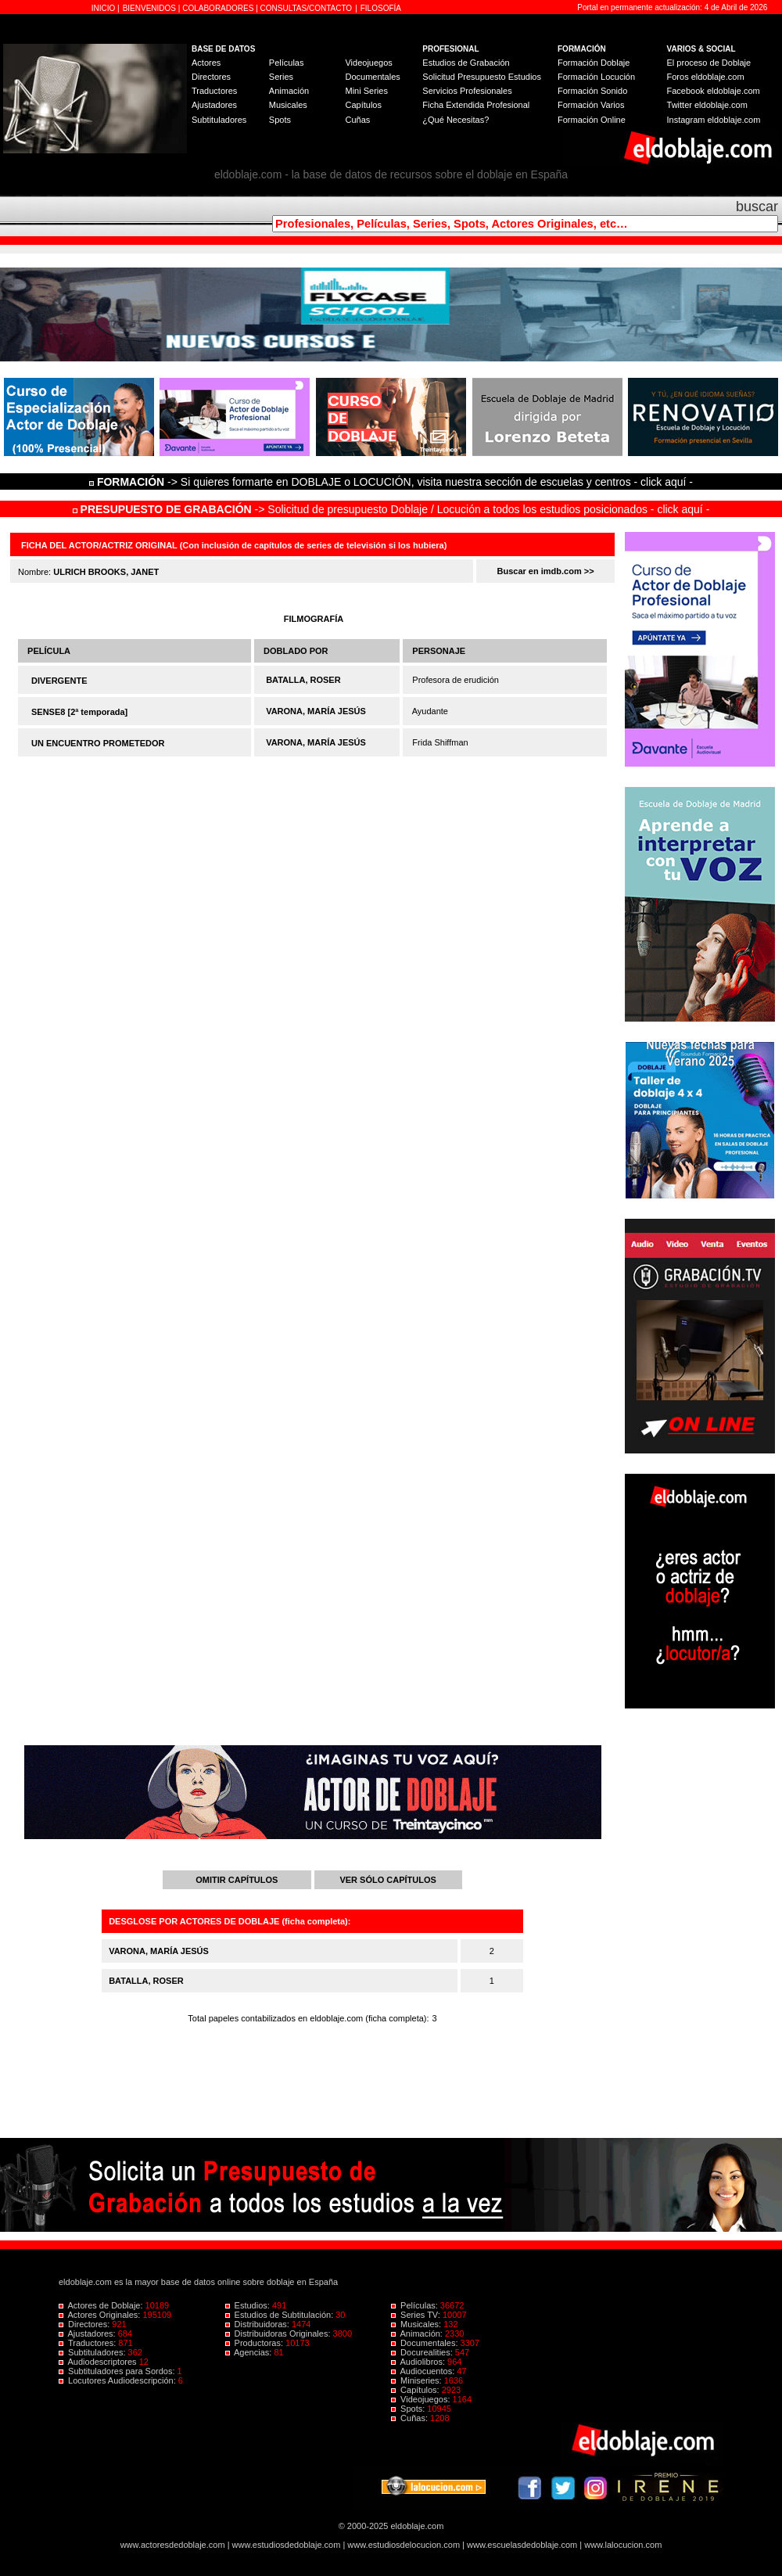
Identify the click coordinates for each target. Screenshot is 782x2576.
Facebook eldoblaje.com (713, 90)
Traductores (214, 90)
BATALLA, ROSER (303, 679)
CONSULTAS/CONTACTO (306, 8)
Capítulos (363, 105)
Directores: (85, 2324)
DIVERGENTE (59, 680)
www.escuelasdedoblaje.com (522, 2544)
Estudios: (248, 2305)
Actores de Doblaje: (102, 2305)
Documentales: (426, 2343)
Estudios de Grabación (465, 62)
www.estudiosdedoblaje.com (286, 2544)
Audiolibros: (419, 2361)
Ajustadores (214, 105)
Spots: (409, 2408)
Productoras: (255, 2343)
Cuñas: (410, 2418)
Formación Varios (591, 105)
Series (281, 76)
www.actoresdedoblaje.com (172, 2544)
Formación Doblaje (594, 62)
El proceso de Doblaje (709, 62)
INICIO (104, 8)
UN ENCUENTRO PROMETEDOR (98, 743)
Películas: (415, 2305)
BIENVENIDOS (150, 8)
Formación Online (592, 119)
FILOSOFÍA (381, 8)
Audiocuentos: (424, 2371)
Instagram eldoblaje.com (714, 119)
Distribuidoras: (258, 2324)
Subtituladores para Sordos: (118, 2371)
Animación (289, 90)
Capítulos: (416, 2390)
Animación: (418, 2333)
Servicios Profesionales (466, 90)
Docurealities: (423, 2352)
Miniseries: (417, 2380)
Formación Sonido (592, 90)
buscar (757, 206)
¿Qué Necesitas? (455, 119)
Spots (280, 119)
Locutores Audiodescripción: (118, 2380)
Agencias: (249, 2352)
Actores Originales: (101, 2314)
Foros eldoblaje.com (705, 76)
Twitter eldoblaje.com (707, 105)
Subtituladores (219, 119)
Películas (286, 62)
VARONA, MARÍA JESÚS (316, 711)
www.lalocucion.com (623, 2544)
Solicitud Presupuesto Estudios (481, 76)
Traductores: (88, 2343)
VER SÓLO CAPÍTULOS (387, 1879)
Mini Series (366, 90)
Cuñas (357, 119)
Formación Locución (596, 76)
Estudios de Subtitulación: (280, 2314)
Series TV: (417, 2314)
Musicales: (417, 2324)
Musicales (288, 105)
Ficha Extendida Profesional (475, 105)
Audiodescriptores (99, 2361)
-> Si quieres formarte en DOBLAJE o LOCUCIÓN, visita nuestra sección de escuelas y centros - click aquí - (393, 482)
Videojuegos (368, 62)
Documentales (372, 76)
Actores (206, 62)
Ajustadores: (88, 2333)
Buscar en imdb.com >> (545, 571)
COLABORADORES (218, 8)
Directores (211, 76)
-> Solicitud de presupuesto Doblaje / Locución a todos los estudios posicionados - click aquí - (391, 509)
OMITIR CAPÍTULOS (237, 1879)
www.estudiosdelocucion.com (403, 2544)
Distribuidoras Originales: (279, 2333)
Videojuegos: (422, 2399)
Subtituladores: (93, 2352)
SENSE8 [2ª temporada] (79, 712)
